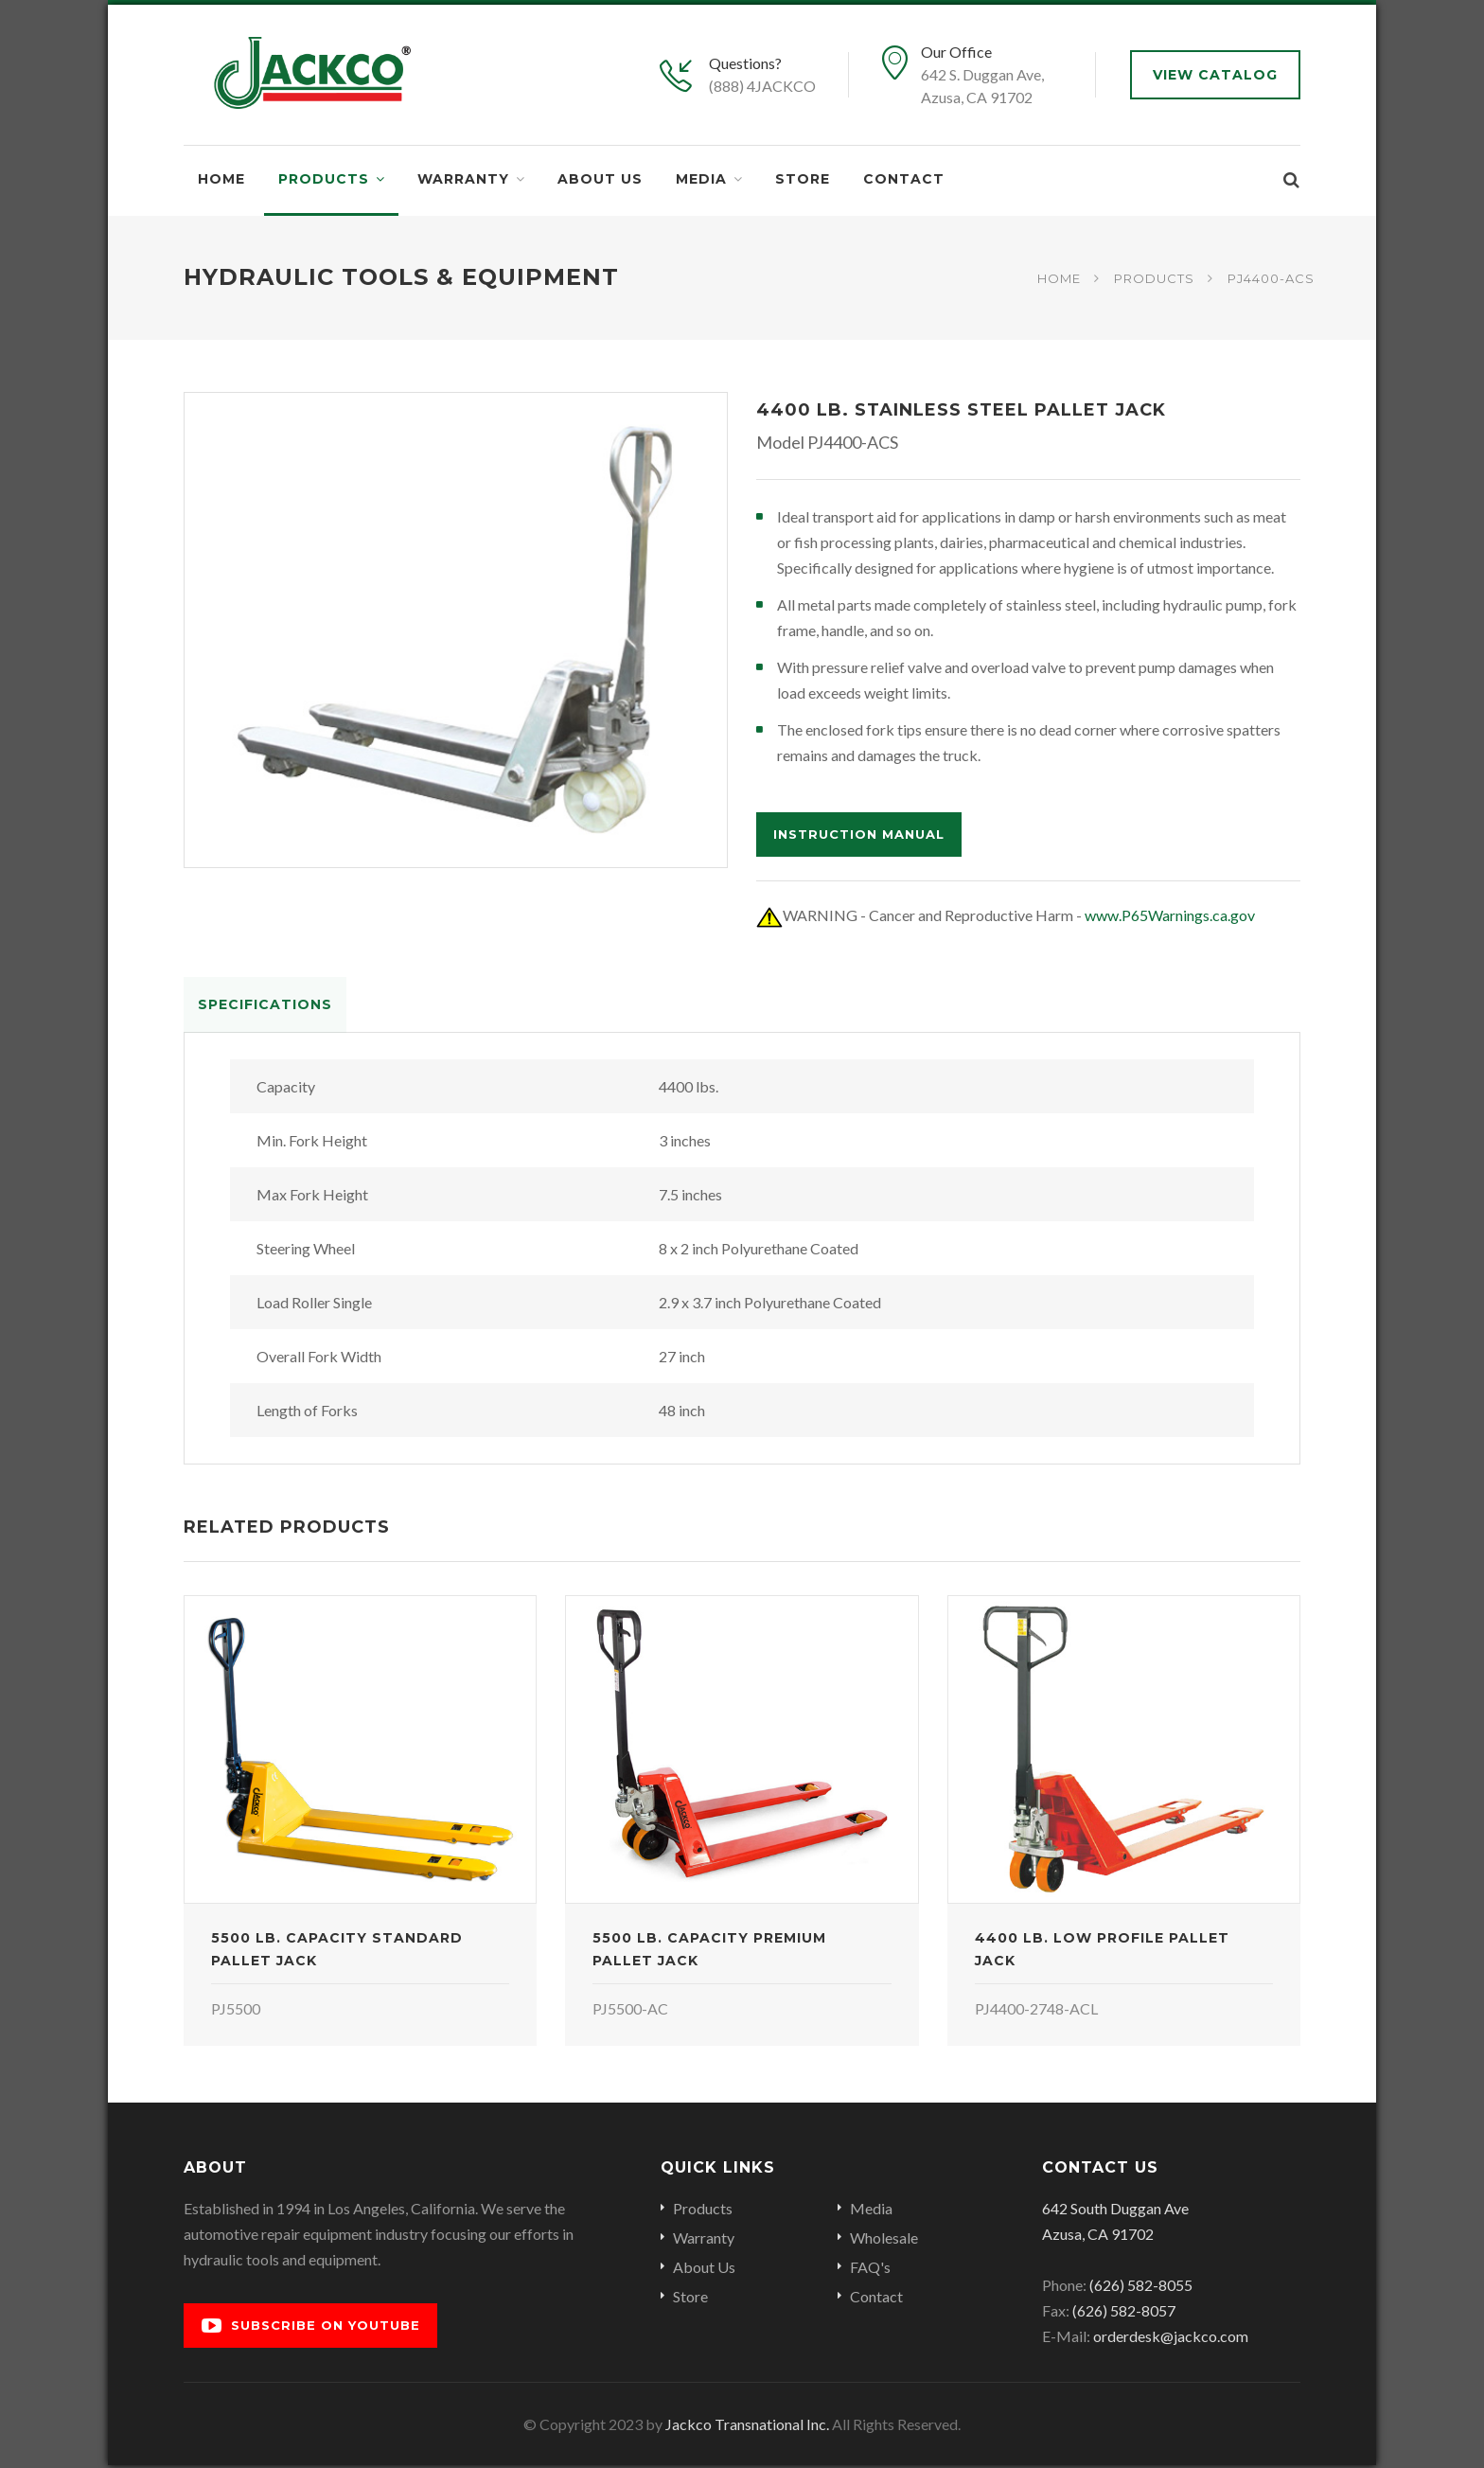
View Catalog (1215, 74)
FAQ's (870, 2270)
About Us (600, 178)
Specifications (265, 1004)
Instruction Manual (859, 834)
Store (802, 178)
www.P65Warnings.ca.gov (1170, 915)
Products (323, 178)
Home (221, 178)
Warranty (463, 178)
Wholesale (884, 2240)
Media (701, 178)
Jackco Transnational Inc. (747, 2427)
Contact (904, 178)
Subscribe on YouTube (311, 2328)
